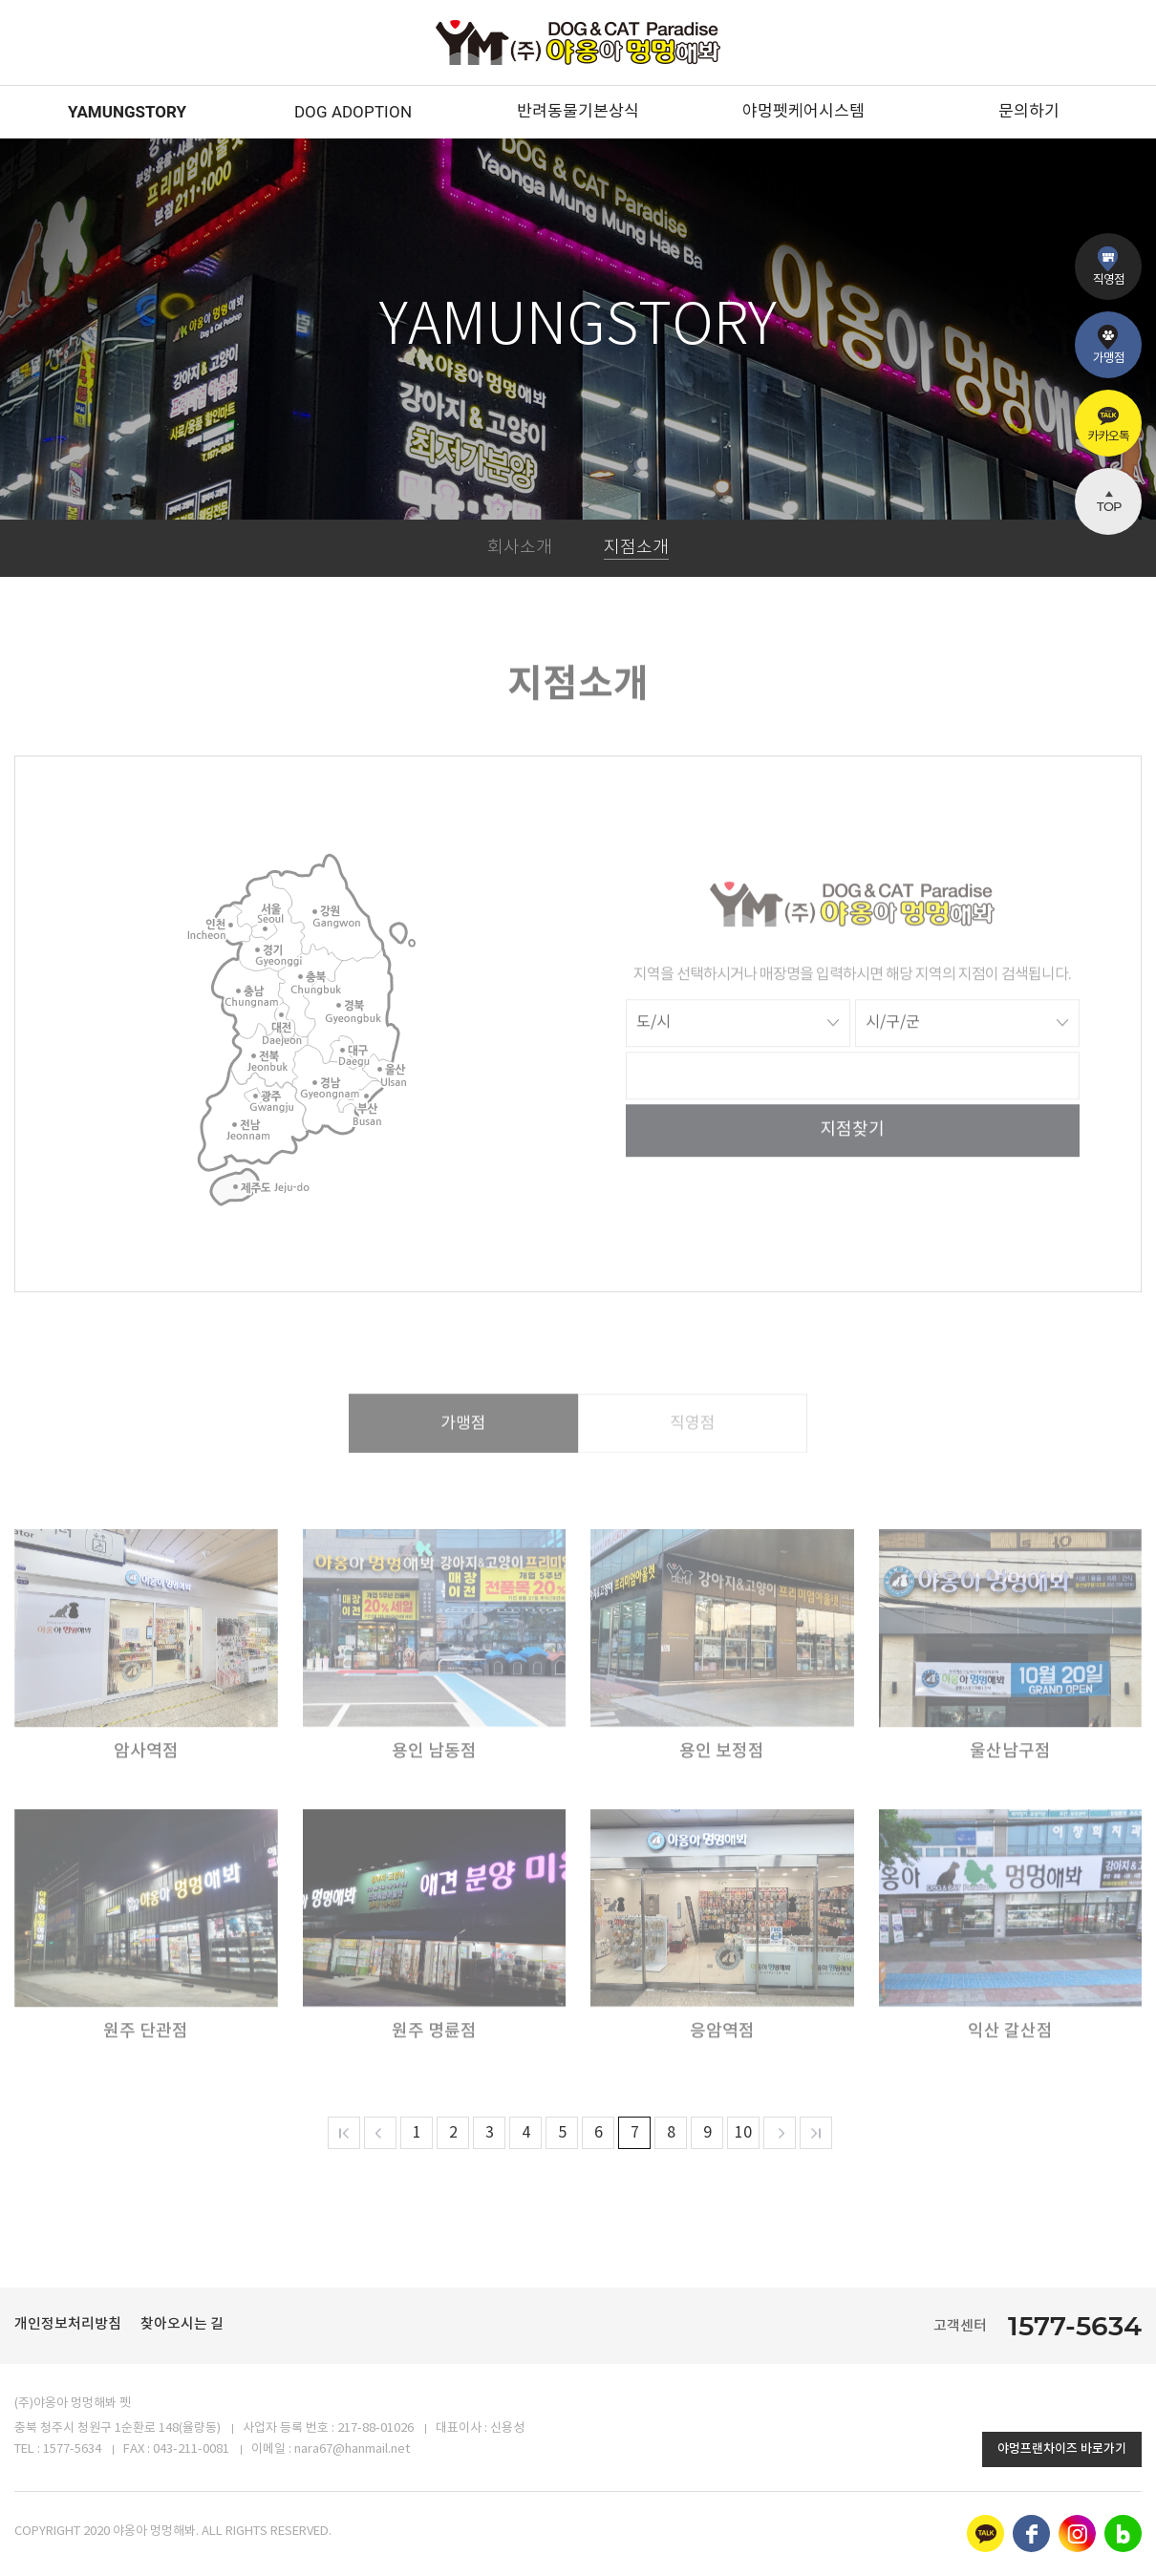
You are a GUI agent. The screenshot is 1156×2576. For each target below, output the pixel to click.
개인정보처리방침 (67, 2324)
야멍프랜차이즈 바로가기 (1061, 2449)
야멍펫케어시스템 (803, 111)
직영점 (693, 1449)
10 (743, 2132)
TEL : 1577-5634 (57, 2449)
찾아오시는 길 (182, 2324)
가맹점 (463, 1449)
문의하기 (1029, 111)
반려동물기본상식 (578, 111)
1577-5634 (1075, 2325)
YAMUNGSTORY (127, 111)
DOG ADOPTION (353, 111)
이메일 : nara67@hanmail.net (330, 2449)
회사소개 (519, 548)
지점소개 (636, 548)
